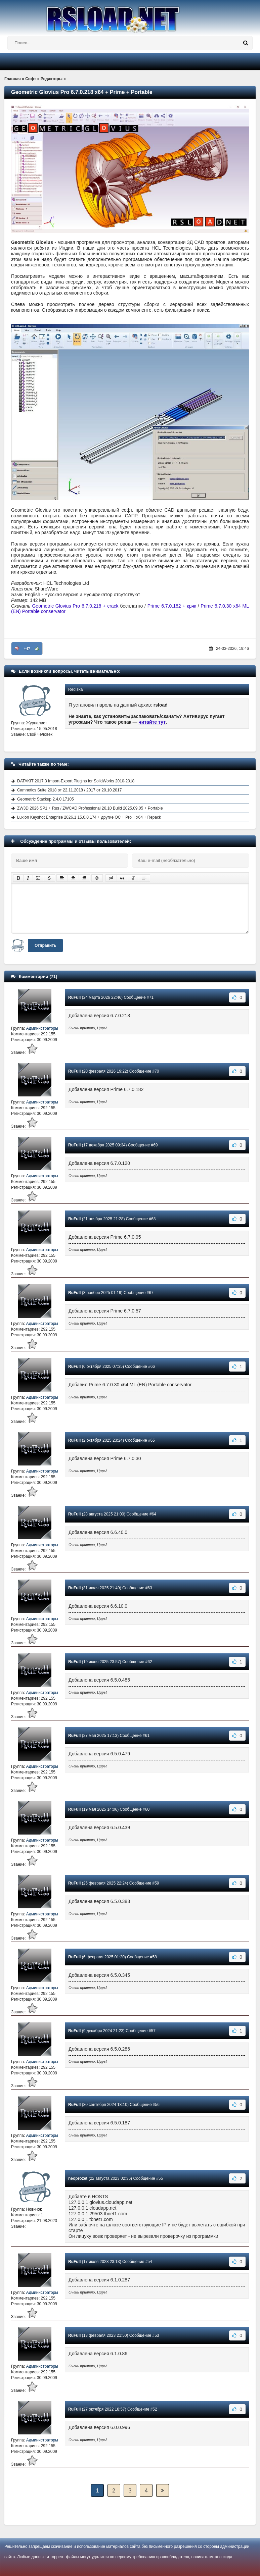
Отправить (45, 945)
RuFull (74, 997)
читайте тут (152, 722)
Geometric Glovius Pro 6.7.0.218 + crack (75, 606)
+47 (27, 649)
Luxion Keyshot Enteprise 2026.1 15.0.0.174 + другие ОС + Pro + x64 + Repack (89, 817)
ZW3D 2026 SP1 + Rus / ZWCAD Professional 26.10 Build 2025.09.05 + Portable (90, 808)
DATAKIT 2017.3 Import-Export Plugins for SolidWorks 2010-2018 (75, 781)
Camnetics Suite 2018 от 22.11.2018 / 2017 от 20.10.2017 (69, 790)
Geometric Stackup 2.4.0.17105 (45, 799)
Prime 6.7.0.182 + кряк (171, 606)
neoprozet (77, 2178)
